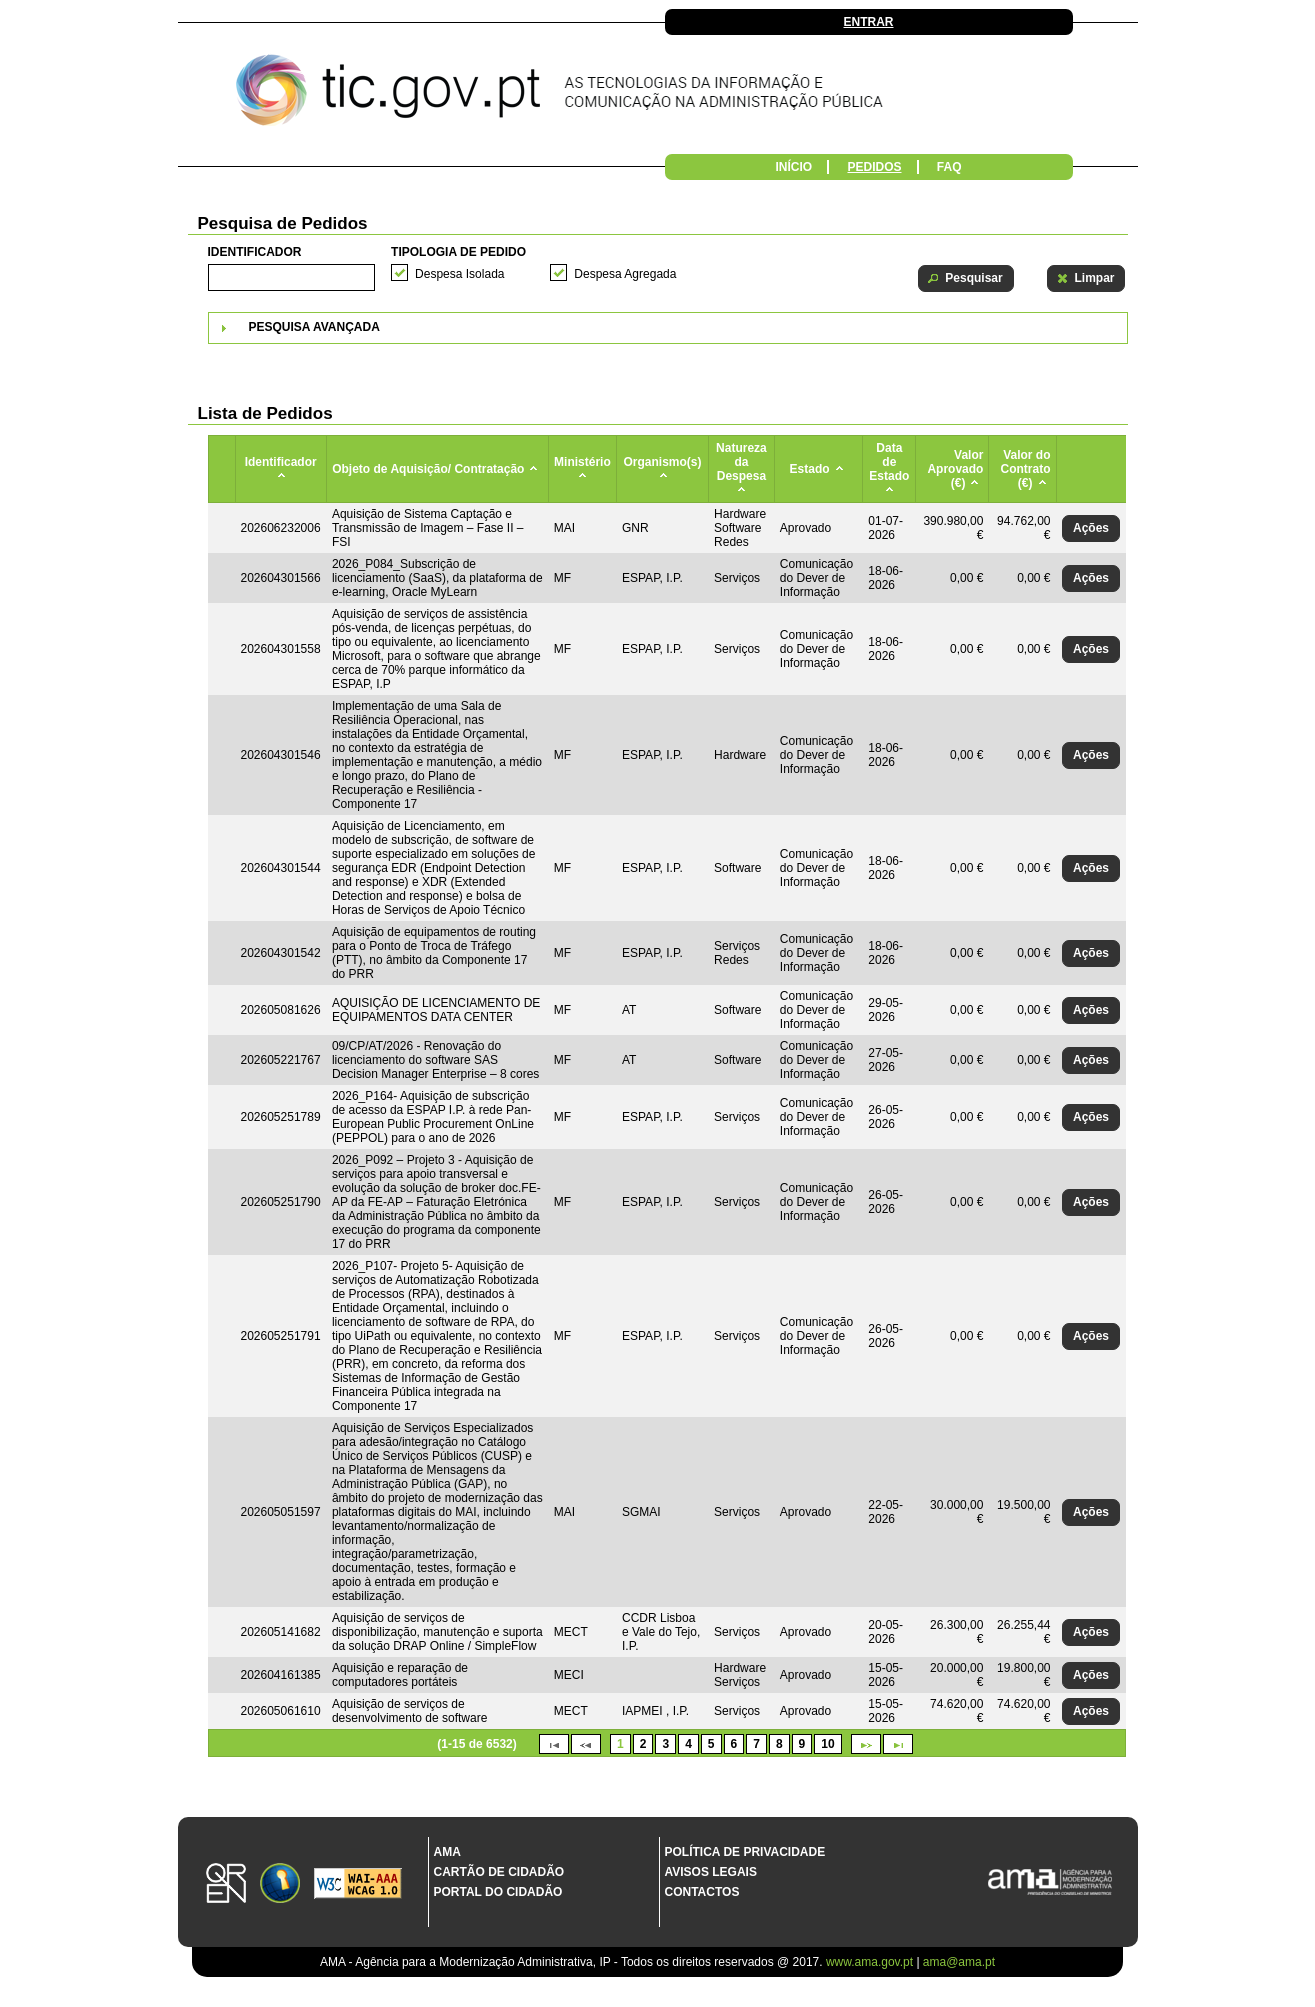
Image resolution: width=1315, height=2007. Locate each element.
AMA (447, 1852)
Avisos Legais (711, 1872)
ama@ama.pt (959, 1962)
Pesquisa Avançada (314, 327)
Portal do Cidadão (498, 1892)
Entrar (869, 22)
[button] (965, 278)
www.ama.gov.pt (871, 1962)
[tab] (668, 328)
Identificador (255, 252)
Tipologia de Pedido (458, 252)
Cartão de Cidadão (499, 1872)
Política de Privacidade (745, 1852)
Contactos (702, 1892)
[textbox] (292, 277)
